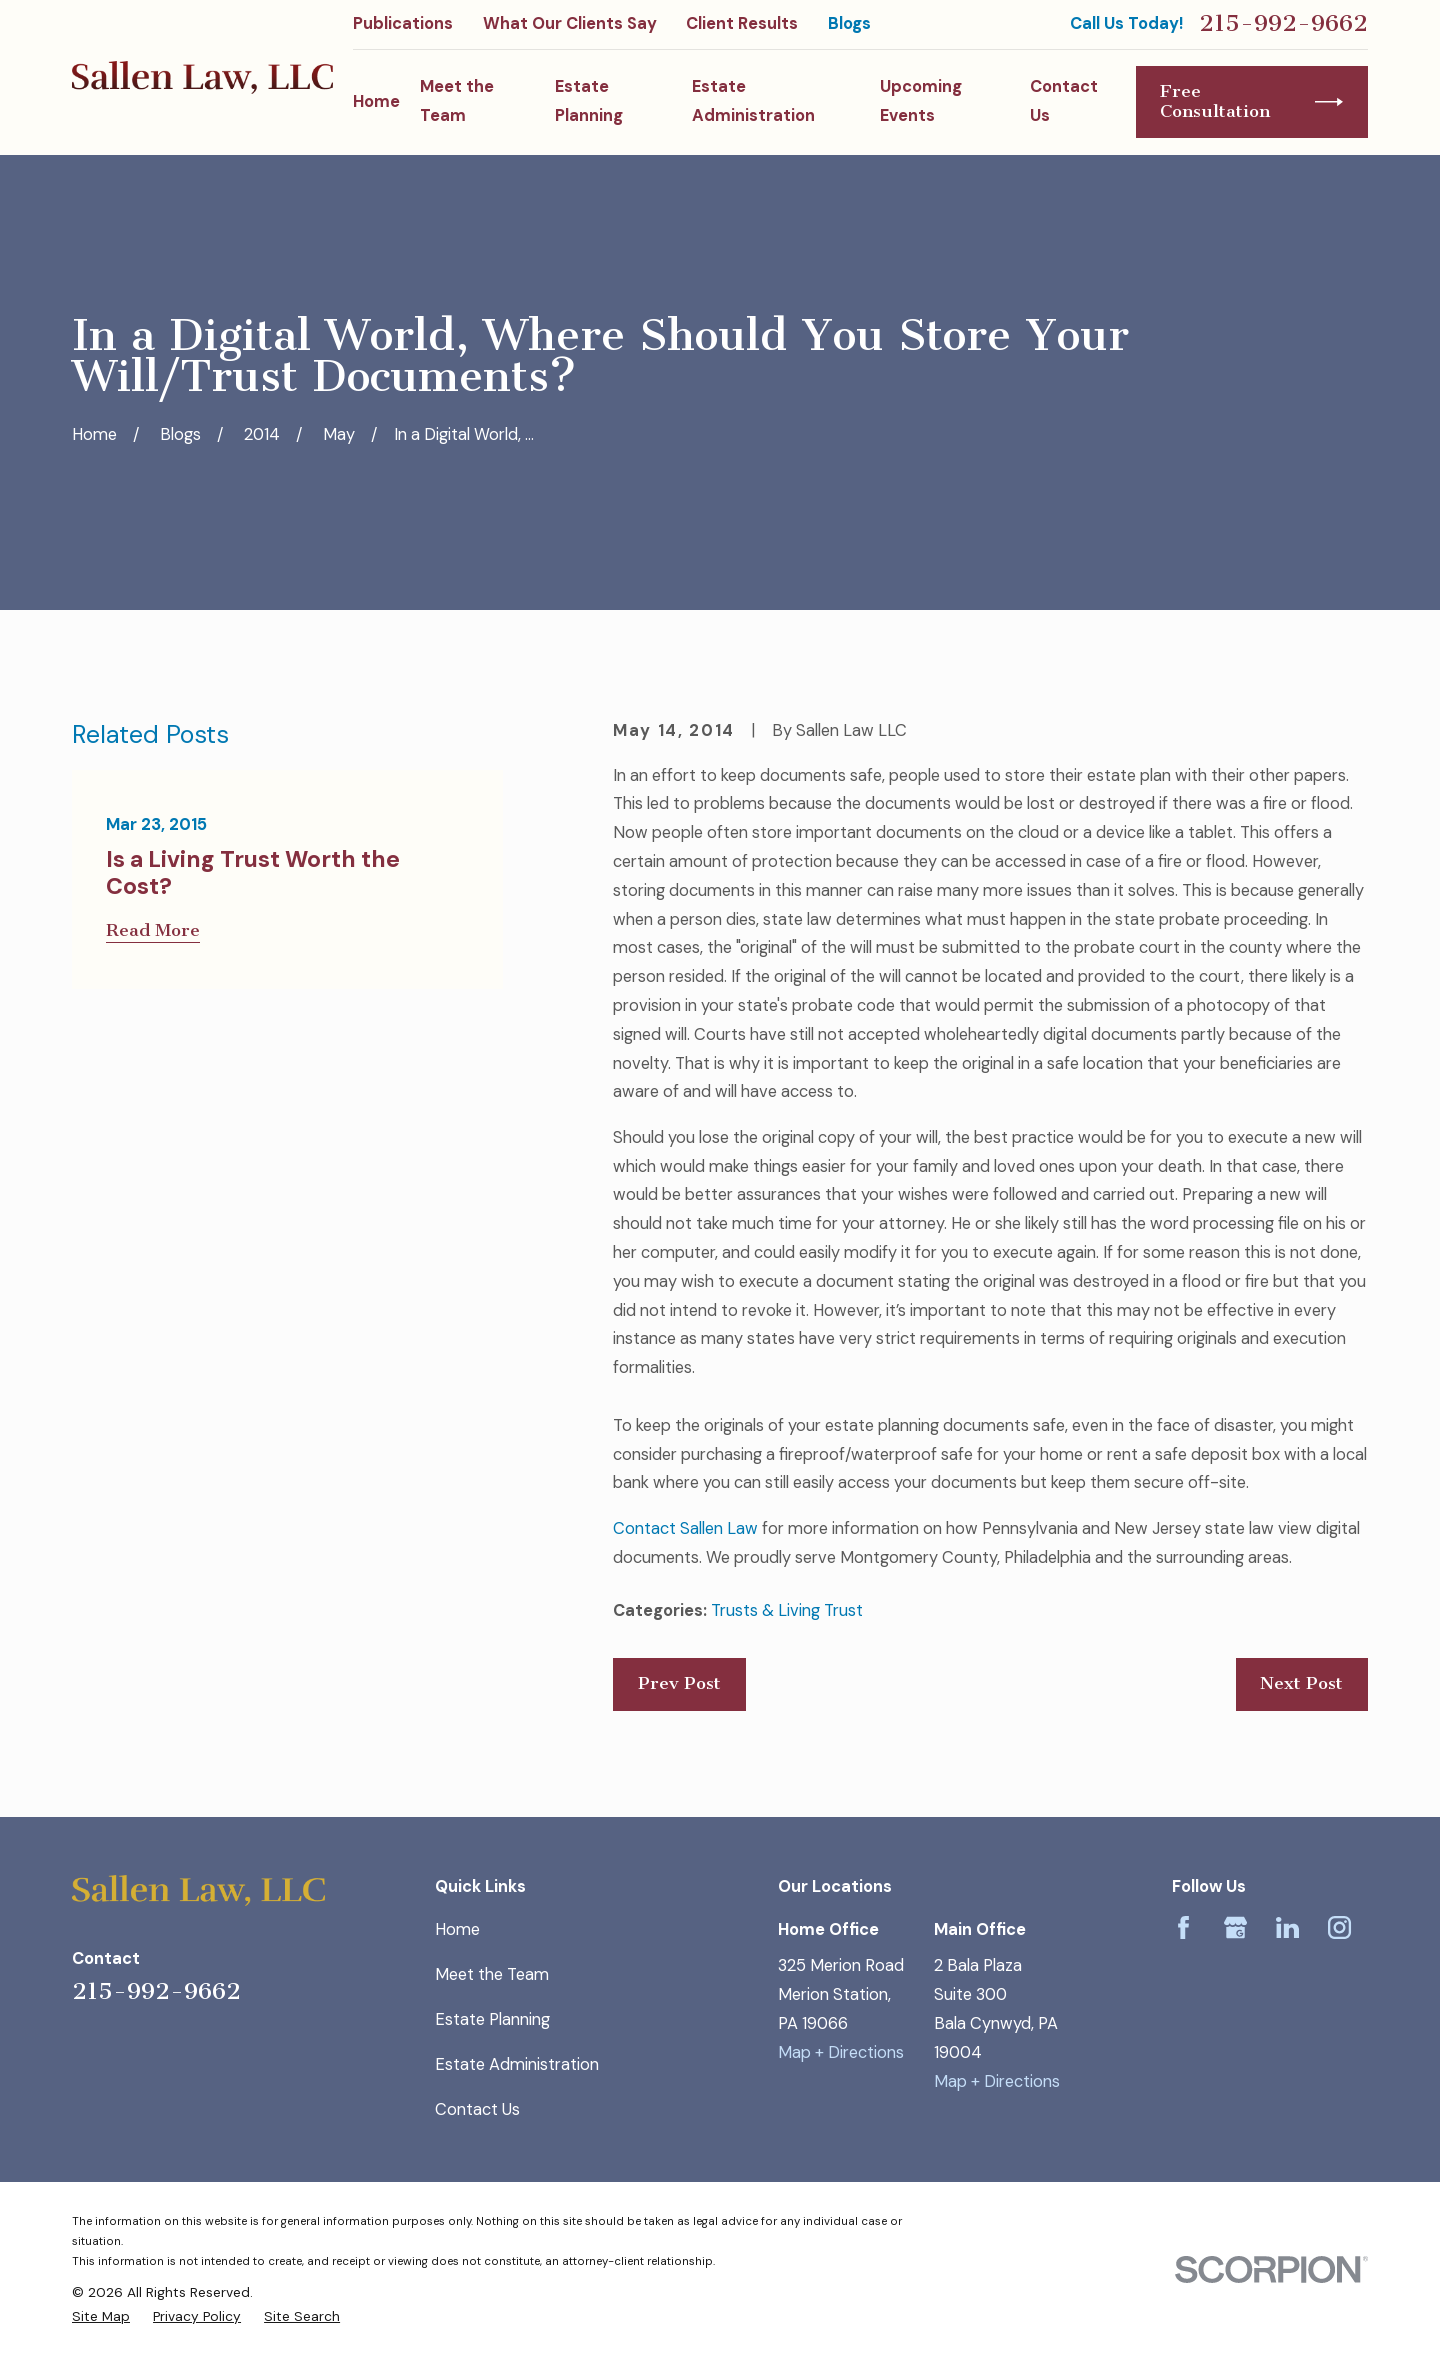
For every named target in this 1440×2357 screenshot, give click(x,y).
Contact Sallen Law (685, 1528)
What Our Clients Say (570, 23)
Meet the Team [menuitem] (457, 101)
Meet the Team (492, 1974)
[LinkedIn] (1287, 1927)
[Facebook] (1183, 1927)
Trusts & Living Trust (787, 1610)
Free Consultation (1251, 101)
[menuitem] (101, 2316)
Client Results (742, 23)
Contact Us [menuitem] (1064, 101)
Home (457, 1929)
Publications (403, 23)
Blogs (849, 23)
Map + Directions (841, 2052)
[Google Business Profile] (1235, 1927)
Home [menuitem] (376, 101)
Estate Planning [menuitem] (589, 101)
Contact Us (477, 2109)
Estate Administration (517, 2064)
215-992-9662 (1283, 24)
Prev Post (679, 1683)
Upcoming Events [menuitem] (921, 101)
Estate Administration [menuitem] (753, 101)
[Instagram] (1339, 1927)
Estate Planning (492, 2019)
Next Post (1301, 1683)
